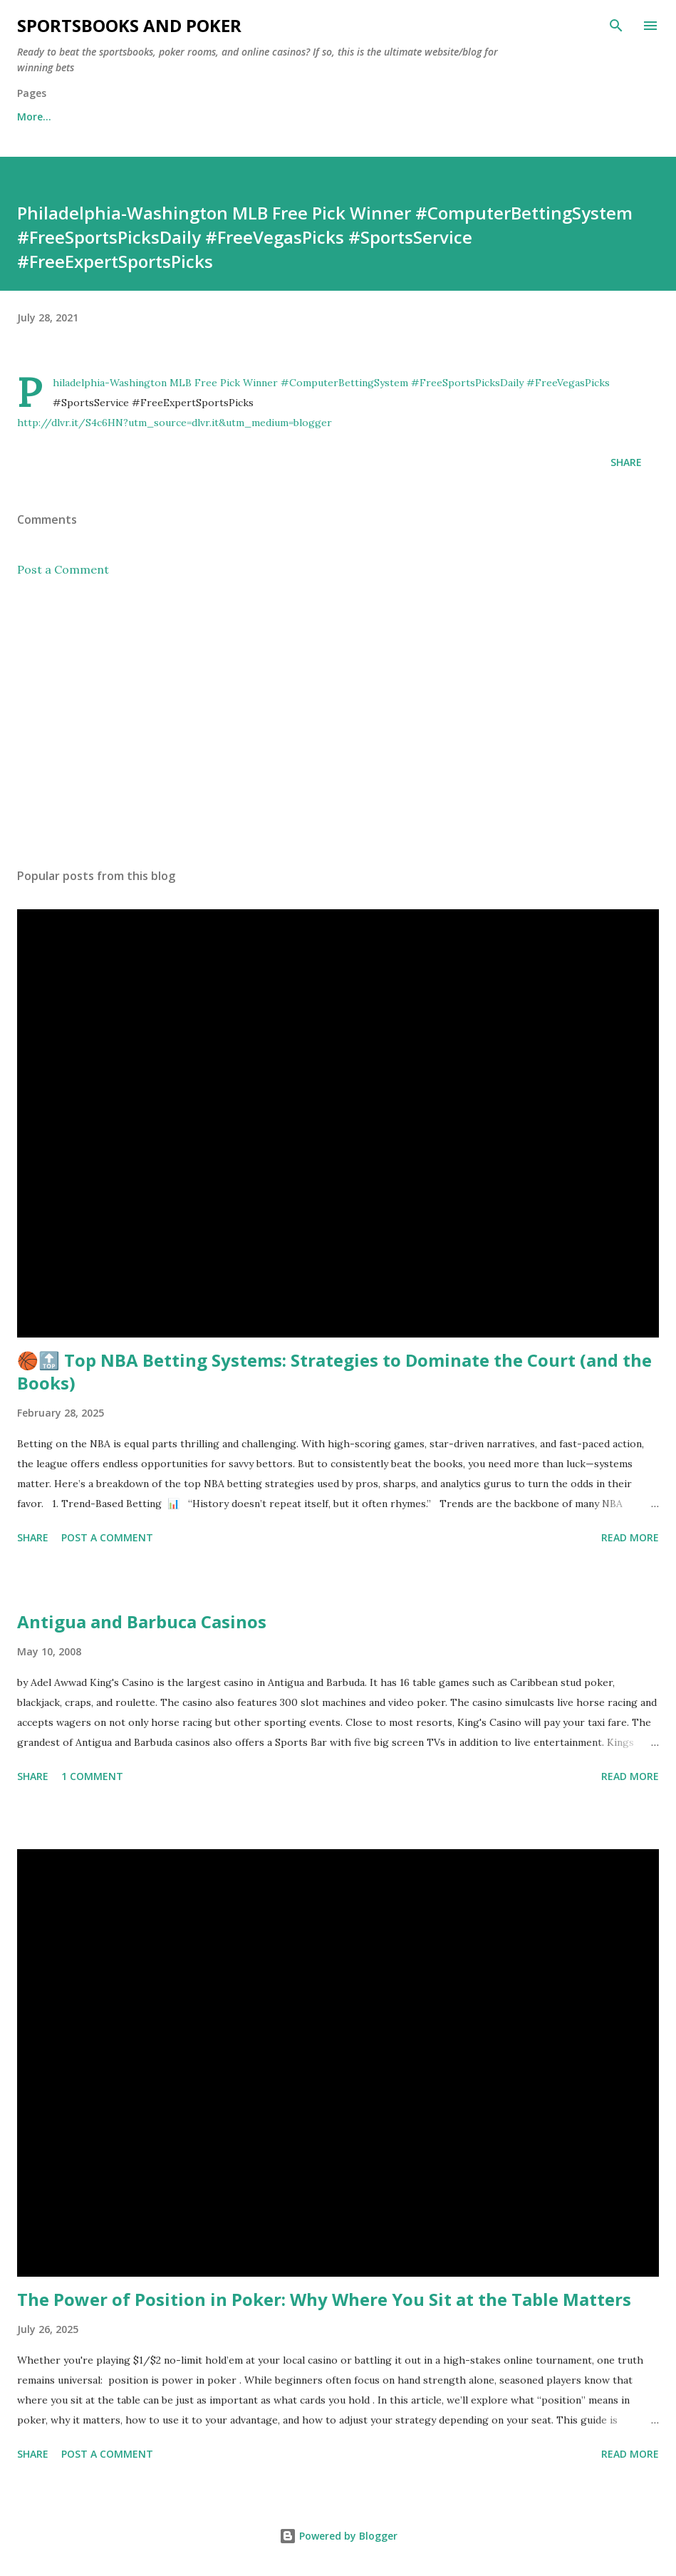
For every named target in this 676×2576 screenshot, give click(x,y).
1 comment (92, 1776)
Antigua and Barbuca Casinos (141, 1621)
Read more (630, 1537)
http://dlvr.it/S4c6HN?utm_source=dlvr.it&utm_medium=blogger (174, 422)
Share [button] (626, 462)
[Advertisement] (338, 722)
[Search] (616, 25)
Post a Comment (63, 569)
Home (31, 116)
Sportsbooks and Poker (129, 25)
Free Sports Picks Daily (138, 116)
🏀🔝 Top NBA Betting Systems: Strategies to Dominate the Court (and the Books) (334, 1371)
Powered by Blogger (338, 2536)
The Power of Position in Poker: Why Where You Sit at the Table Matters (324, 2299)
